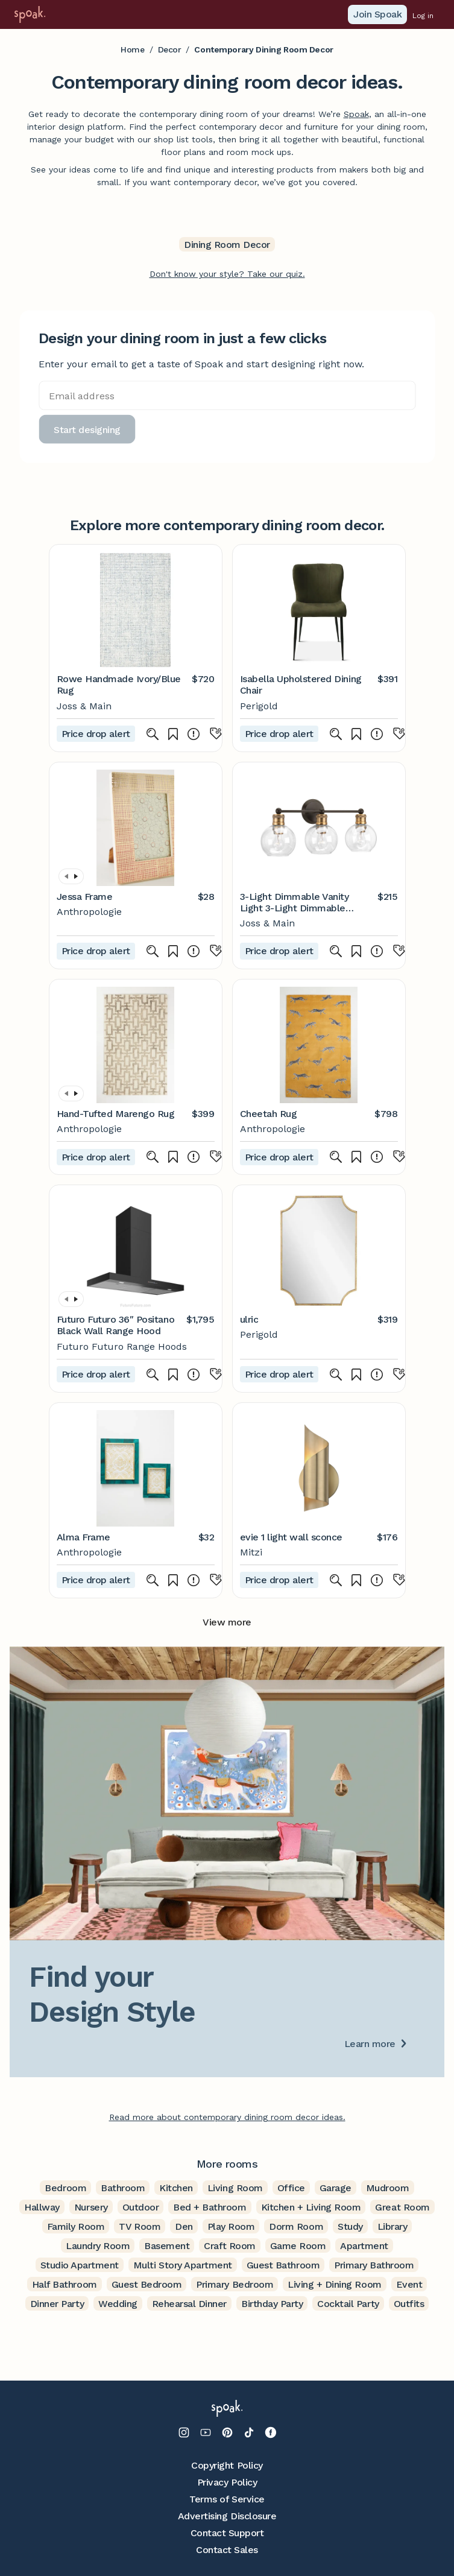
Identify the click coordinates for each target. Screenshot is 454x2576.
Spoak (356, 114)
